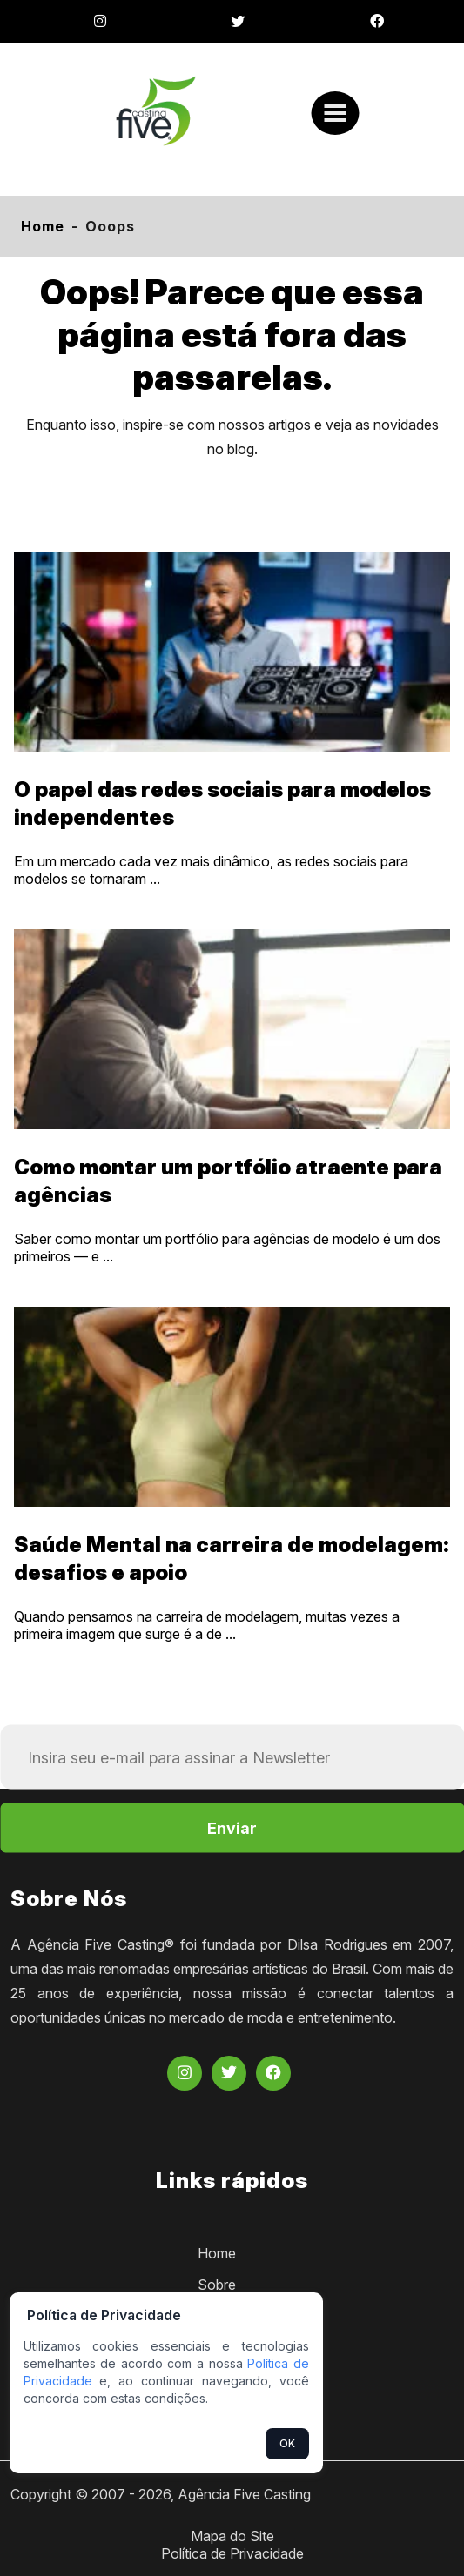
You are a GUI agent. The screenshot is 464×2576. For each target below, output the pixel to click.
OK (287, 2443)
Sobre (217, 2284)
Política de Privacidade (232, 2553)
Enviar (232, 1828)
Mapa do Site (232, 2536)
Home (42, 226)
